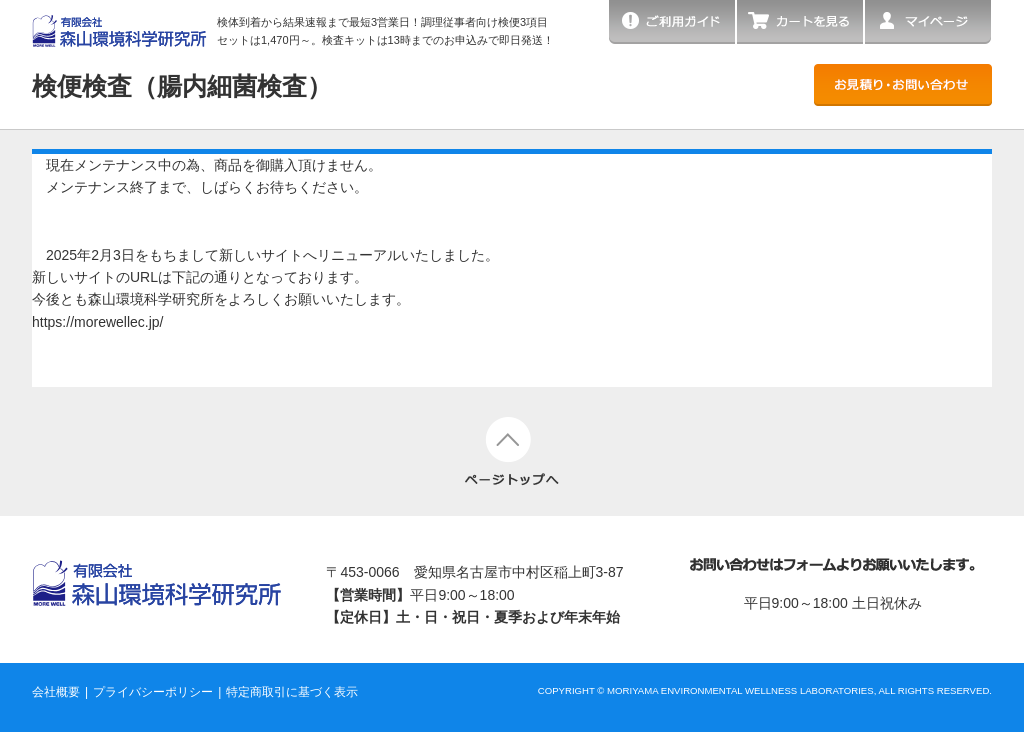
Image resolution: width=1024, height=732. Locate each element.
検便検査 (182, 86)
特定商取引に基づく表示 (292, 692)
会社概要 (56, 692)
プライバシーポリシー (153, 692)
